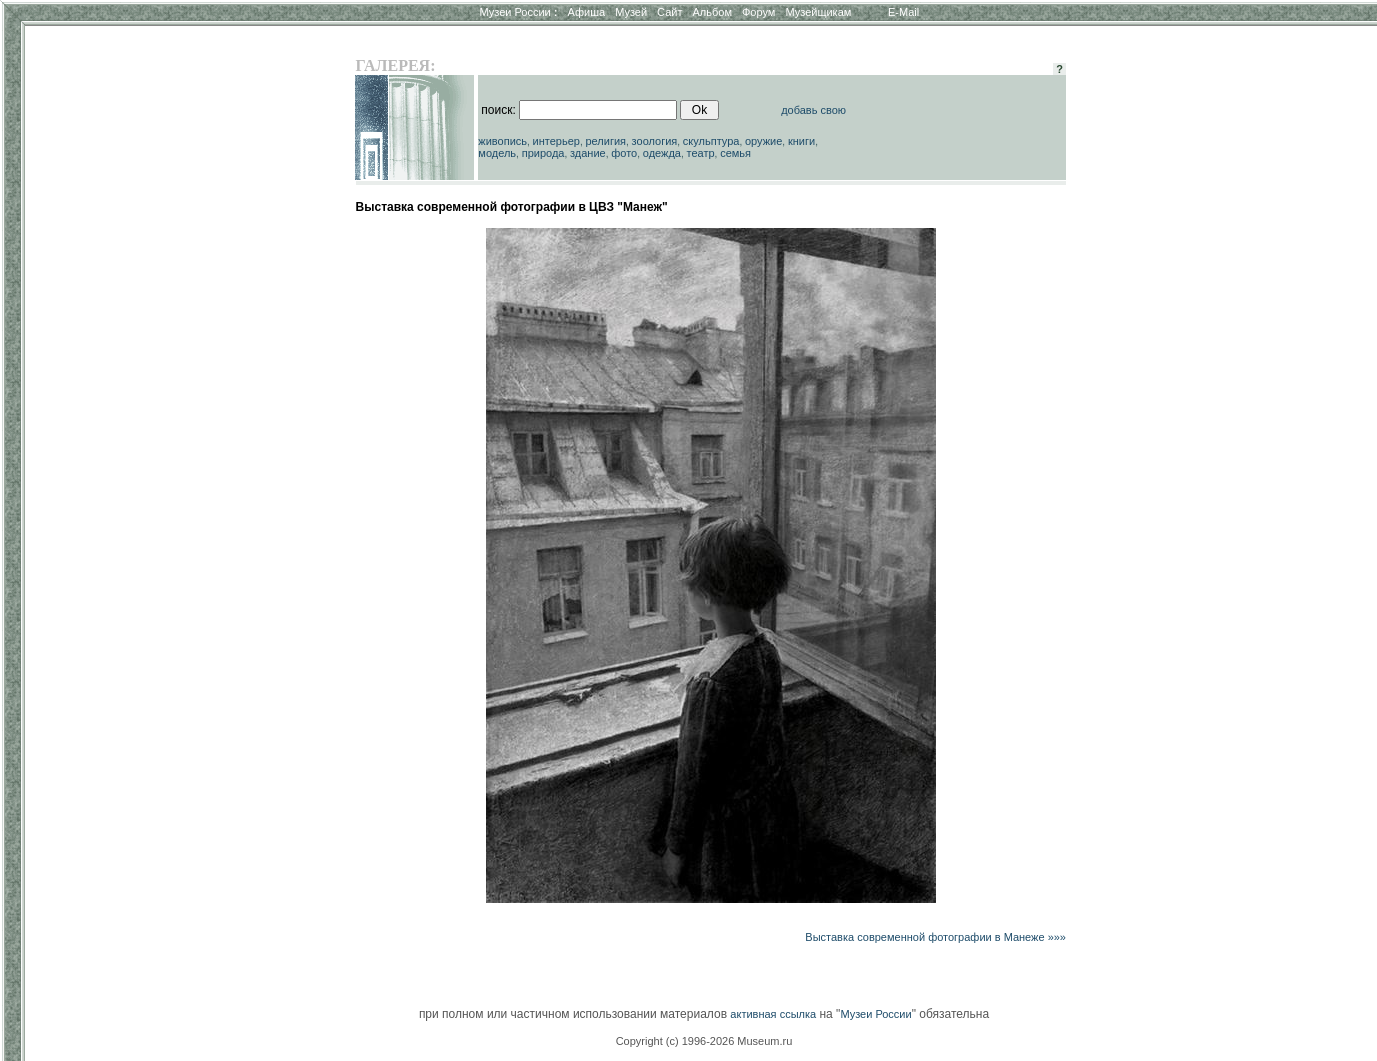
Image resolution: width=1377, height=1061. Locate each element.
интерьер (556, 141)
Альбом (712, 12)
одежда (662, 153)
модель (497, 153)
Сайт (669, 12)
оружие (763, 141)
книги (801, 141)
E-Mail (903, 12)
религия (606, 141)
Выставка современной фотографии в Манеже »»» (935, 937)
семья (735, 153)
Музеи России (518, 12)
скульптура (711, 141)
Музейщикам (818, 12)
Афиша (587, 12)
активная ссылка (773, 1014)
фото (624, 153)
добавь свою (813, 110)
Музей (631, 12)
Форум (758, 12)
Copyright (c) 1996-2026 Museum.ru (704, 1041)
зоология (655, 141)
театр (701, 153)
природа (543, 153)
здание (588, 153)
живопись (502, 141)
